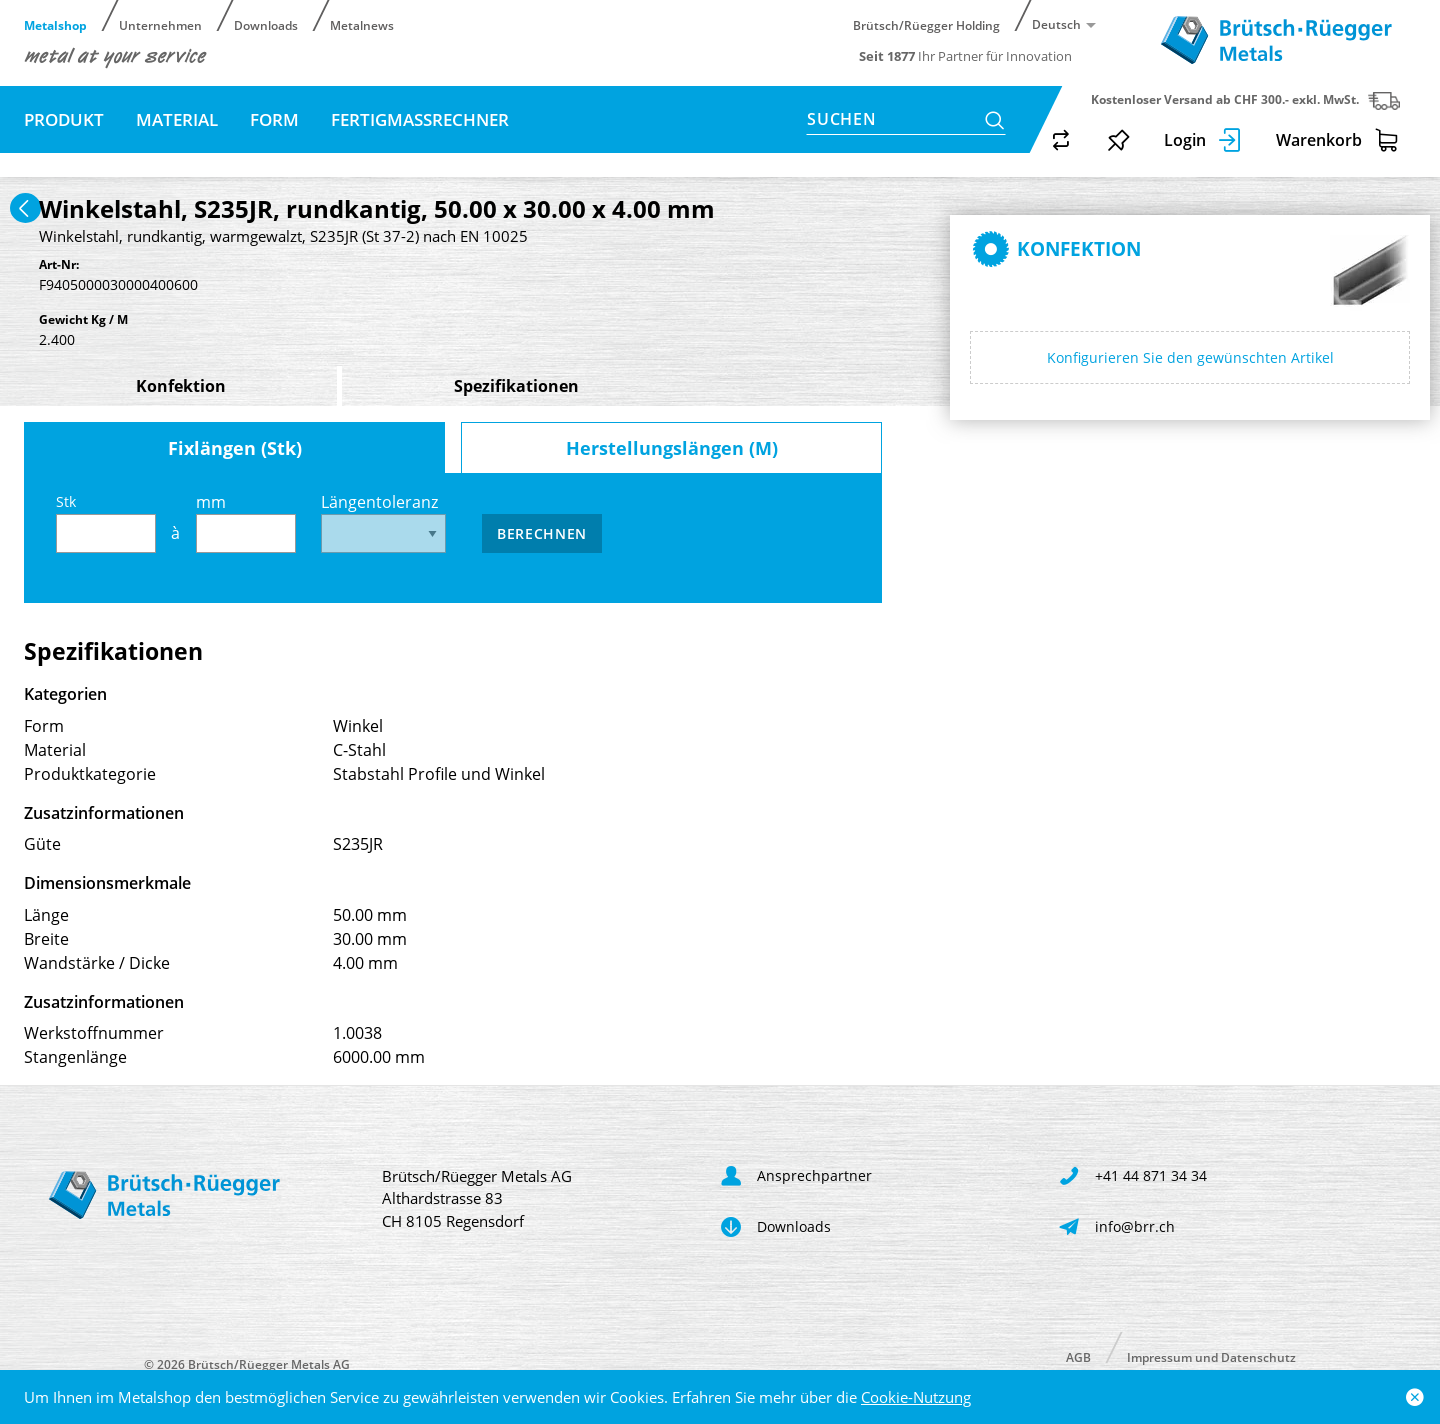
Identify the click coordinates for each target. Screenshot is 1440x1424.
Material (177, 119)
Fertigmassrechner (420, 119)
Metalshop (55, 24)
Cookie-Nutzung (916, 1397)
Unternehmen (160, 24)
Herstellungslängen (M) (672, 448)
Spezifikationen (516, 386)
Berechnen (542, 533)
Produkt (64, 119)
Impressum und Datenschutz (1211, 1356)
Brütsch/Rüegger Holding (926, 24)
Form (274, 119)
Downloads (266, 24)
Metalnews (362, 24)
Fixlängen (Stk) (235, 448)
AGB (1078, 1356)
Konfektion (181, 386)
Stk (106, 522)
